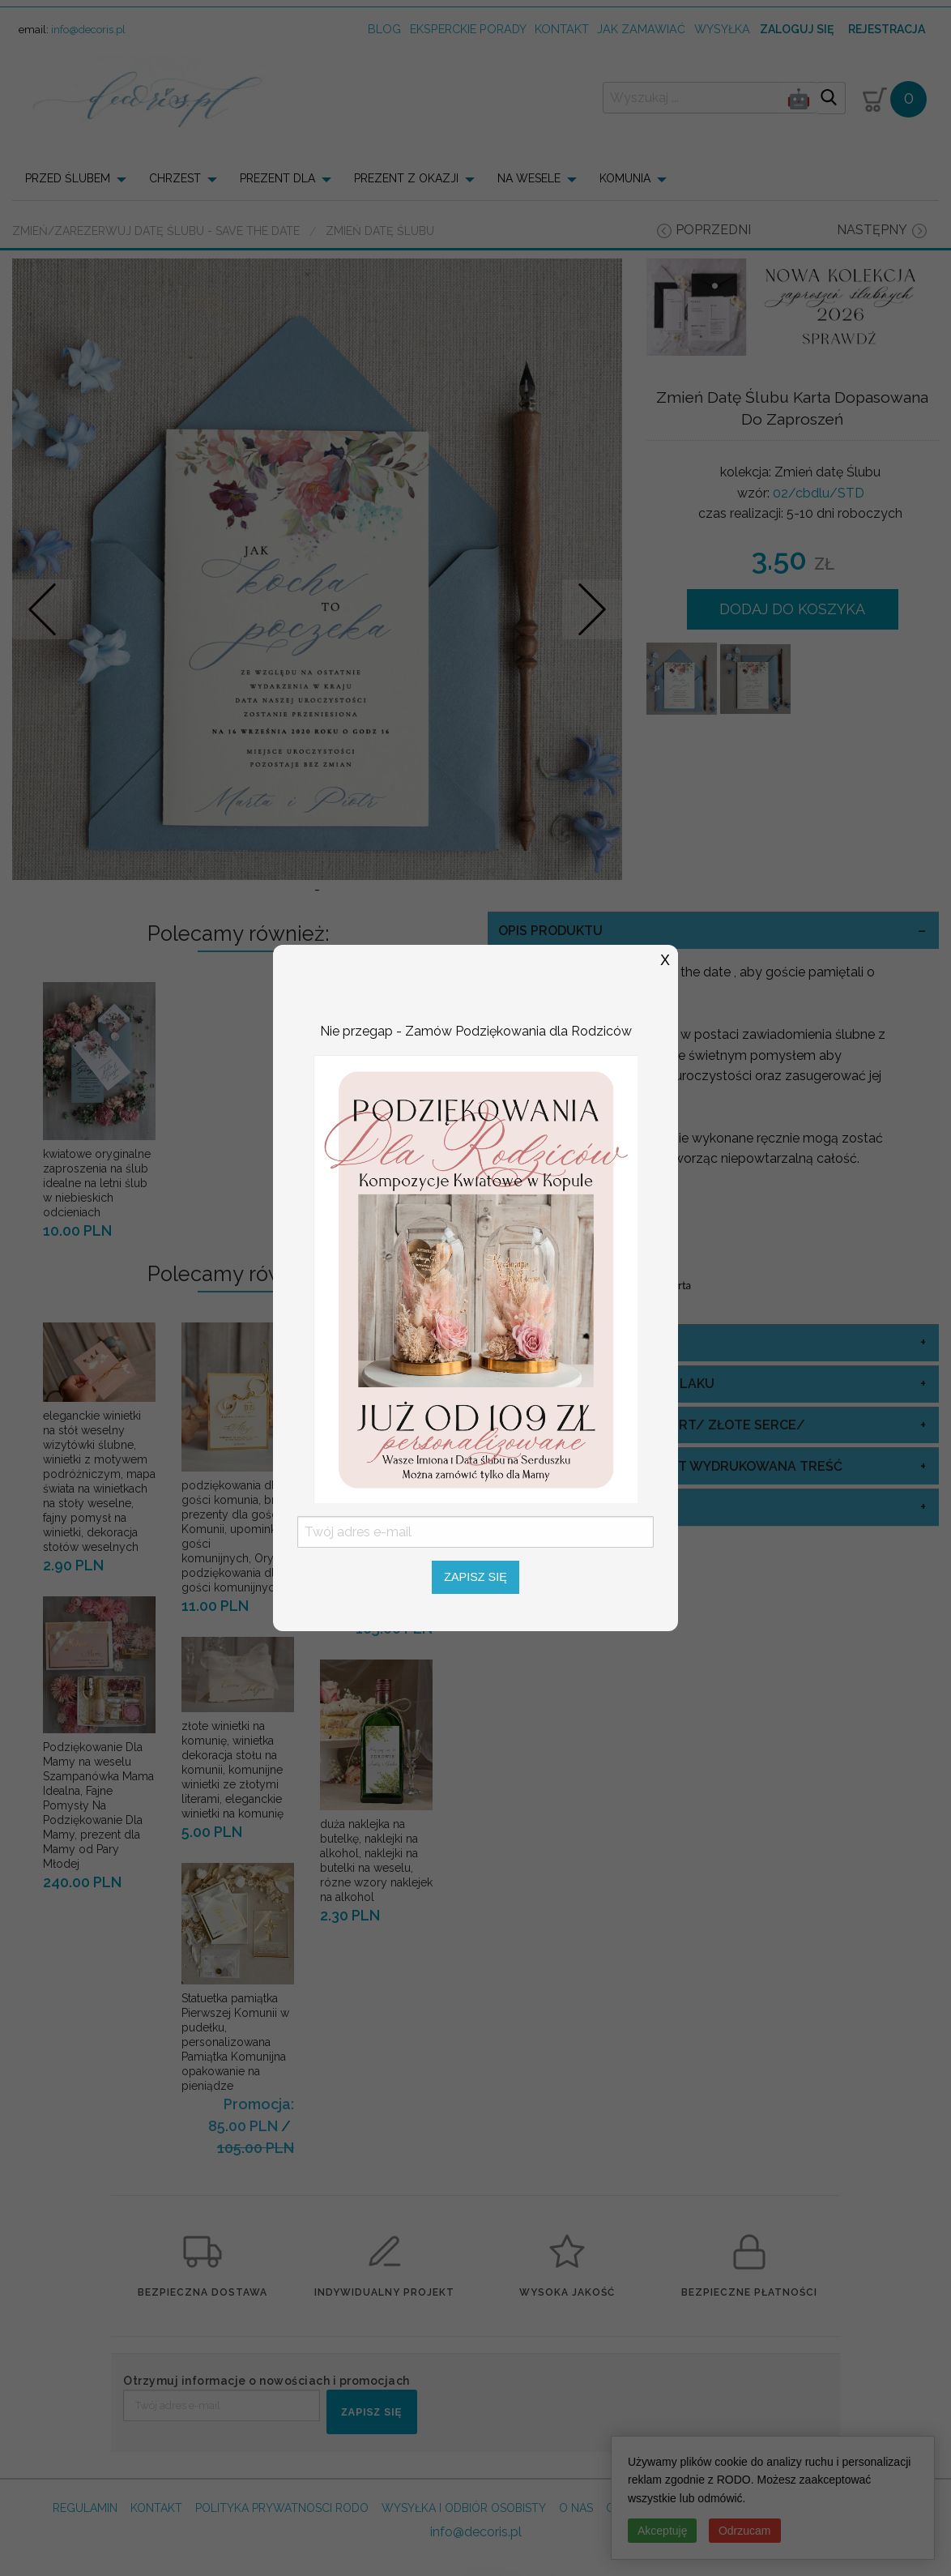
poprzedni (713, 229)
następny (872, 229)
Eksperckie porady (468, 29)
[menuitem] (81, 178)
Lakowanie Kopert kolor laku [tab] (606, 1383)
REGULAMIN (85, 2507)
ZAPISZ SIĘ (371, 2412)
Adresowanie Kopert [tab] (573, 1342)
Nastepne (592, 609)
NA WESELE (529, 178)
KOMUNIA (624, 178)
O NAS (576, 2507)
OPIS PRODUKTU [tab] (550, 930)
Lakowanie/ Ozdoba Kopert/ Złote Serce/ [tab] (651, 1425)
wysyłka (722, 29)
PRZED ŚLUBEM (67, 178)
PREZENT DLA (277, 178)
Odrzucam (745, 2530)
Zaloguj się (797, 29)
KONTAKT (156, 2507)
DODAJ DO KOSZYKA (792, 608)
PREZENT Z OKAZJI (406, 178)
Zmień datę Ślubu (380, 230)
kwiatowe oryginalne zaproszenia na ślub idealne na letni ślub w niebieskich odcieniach (97, 1183)
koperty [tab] (527, 1506)
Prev (42, 609)
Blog (384, 29)
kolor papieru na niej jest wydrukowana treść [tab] (670, 1466)
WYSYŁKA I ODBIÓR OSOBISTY (464, 2507)
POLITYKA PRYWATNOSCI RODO (282, 2507)
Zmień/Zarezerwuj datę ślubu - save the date (156, 230)
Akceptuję (662, 2530)
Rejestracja (886, 29)
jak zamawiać (641, 29)
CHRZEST (175, 178)
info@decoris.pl (88, 29)
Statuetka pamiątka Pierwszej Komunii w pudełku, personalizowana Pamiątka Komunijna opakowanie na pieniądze (235, 2042)
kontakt (562, 29)
